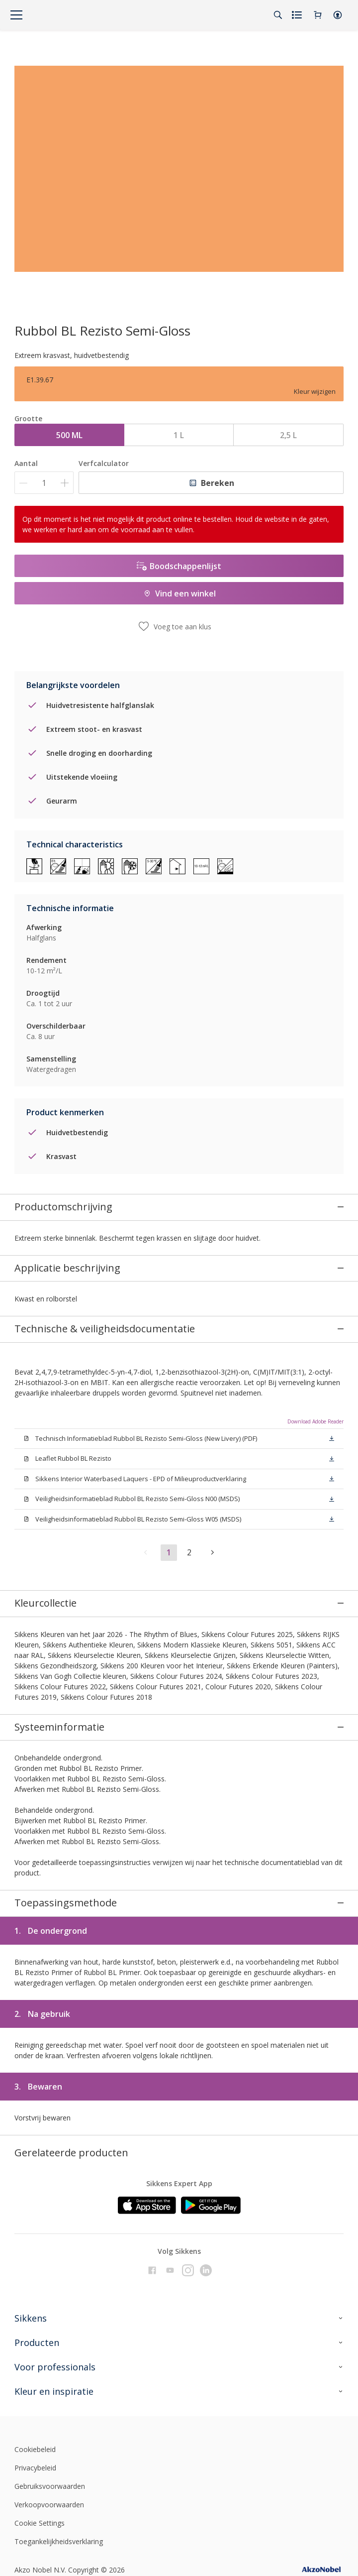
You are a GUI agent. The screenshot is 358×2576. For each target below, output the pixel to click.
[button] (338, 15)
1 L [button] (179, 435)
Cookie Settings (39, 2518)
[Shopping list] (298, 15)
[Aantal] (44, 482)
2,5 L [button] (288, 435)
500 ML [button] (69, 435)
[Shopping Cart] (318, 15)
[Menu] (16, 15)
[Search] (278, 15)
